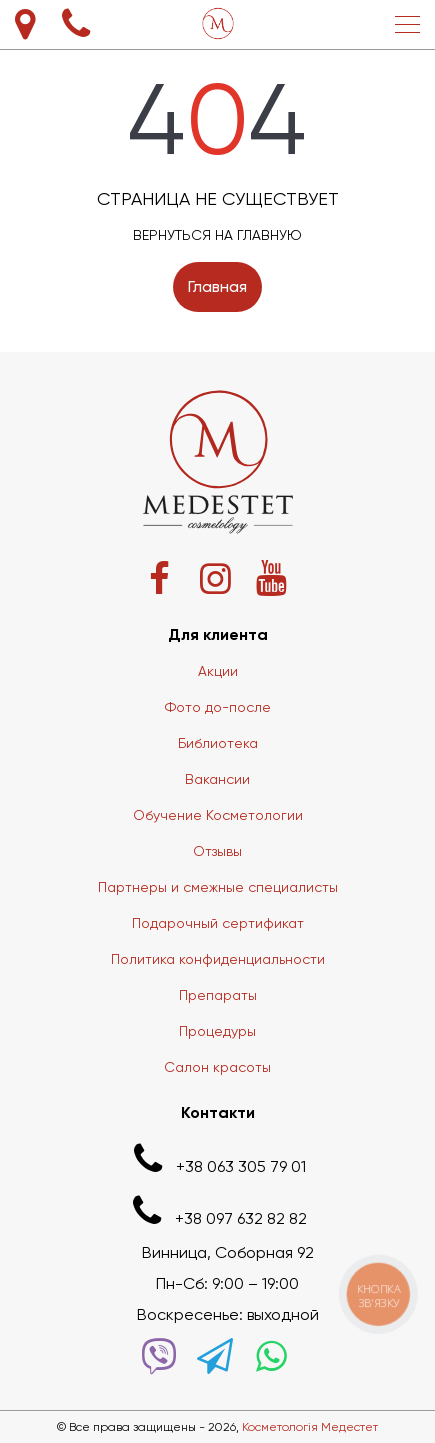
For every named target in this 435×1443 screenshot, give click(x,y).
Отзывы (217, 851)
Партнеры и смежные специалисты (218, 887)
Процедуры (217, 1031)
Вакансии (217, 779)
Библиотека (218, 743)
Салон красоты (217, 1067)
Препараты (218, 995)
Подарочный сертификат (218, 923)
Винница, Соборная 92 (228, 1252)
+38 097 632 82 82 (218, 1211)
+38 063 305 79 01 (218, 1159)
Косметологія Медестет (310, 1427)
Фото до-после (218, 707)
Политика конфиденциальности (218, 959)
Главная (217, 286)
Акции (218, 671)
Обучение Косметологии (218, 815)
